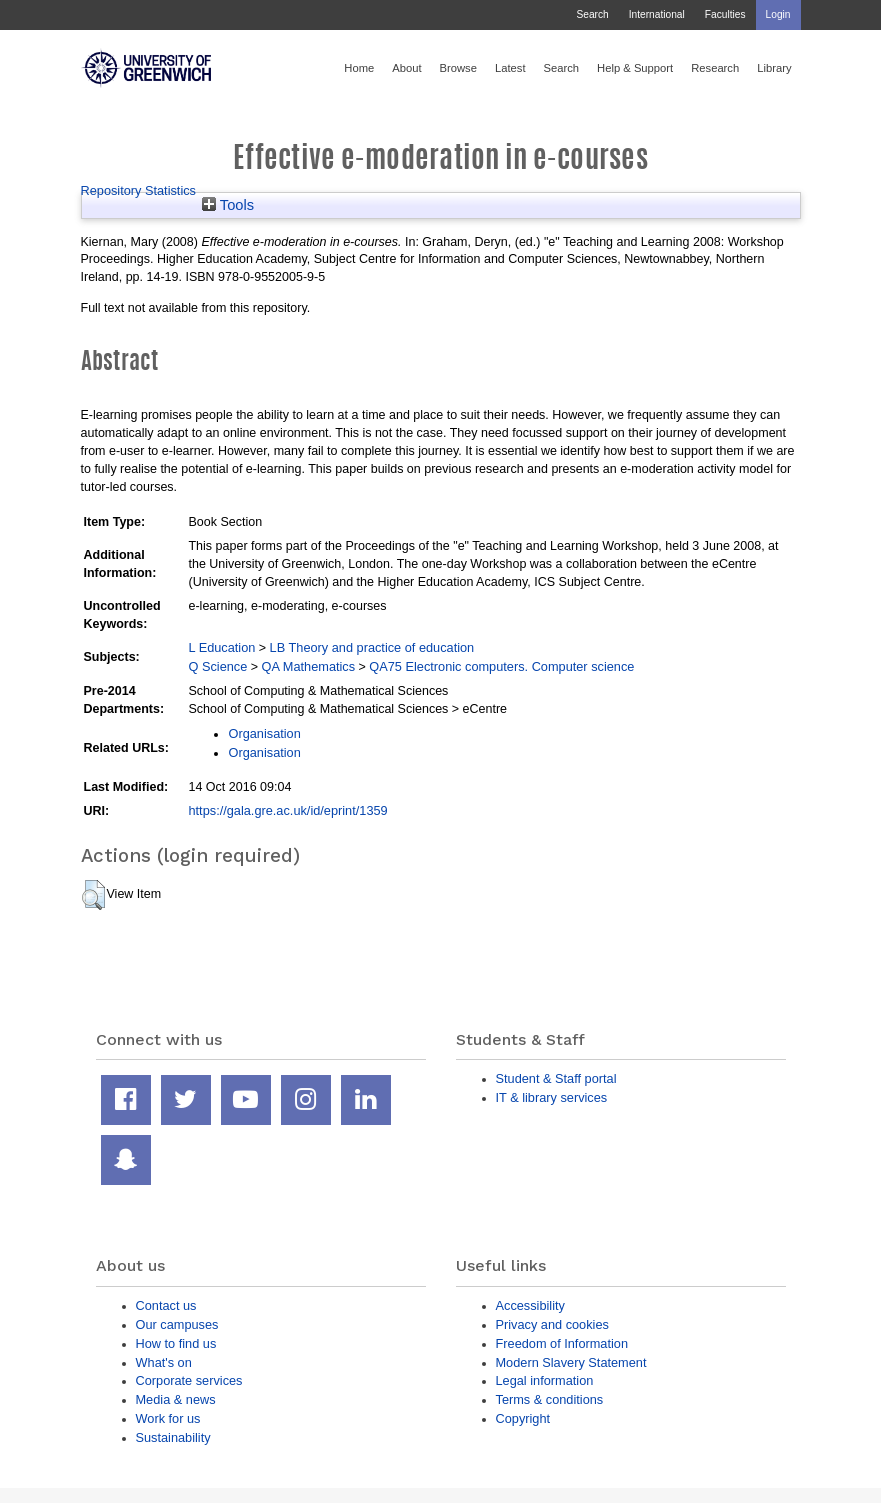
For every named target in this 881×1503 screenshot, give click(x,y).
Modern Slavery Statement (571, 1362)
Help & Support (635, 68)
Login (778, 14)
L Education (221, 647)
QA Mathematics (309, 666)
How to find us (176, 1343)
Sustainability (173, 1437)
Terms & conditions (550, 1399)
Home (359, 68)
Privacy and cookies (552, 1324)
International (657, 14)
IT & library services (552, 1097)
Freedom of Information (562, 1343)
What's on (164, 1362)
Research (715, 68)
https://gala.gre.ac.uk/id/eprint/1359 (287, 810)
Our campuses (177, 1324)
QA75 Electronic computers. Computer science (501, 666)
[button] (93, 895)
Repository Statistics (139, 190)
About (406, 68)
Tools (228, 205)
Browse (458, 68)
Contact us (166, 1305)
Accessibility (530, 1305)
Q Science (217, 666)
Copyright (523, 1418)
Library (774, 68)
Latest (510, 68)
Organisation (264, 733)
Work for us (168, 1418)
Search (592, 14)
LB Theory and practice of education (372, 647)
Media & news (176, 1399)
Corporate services (189, 1380)
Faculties (725, 14)
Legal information (545, 1380)
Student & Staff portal (556, 1078)
